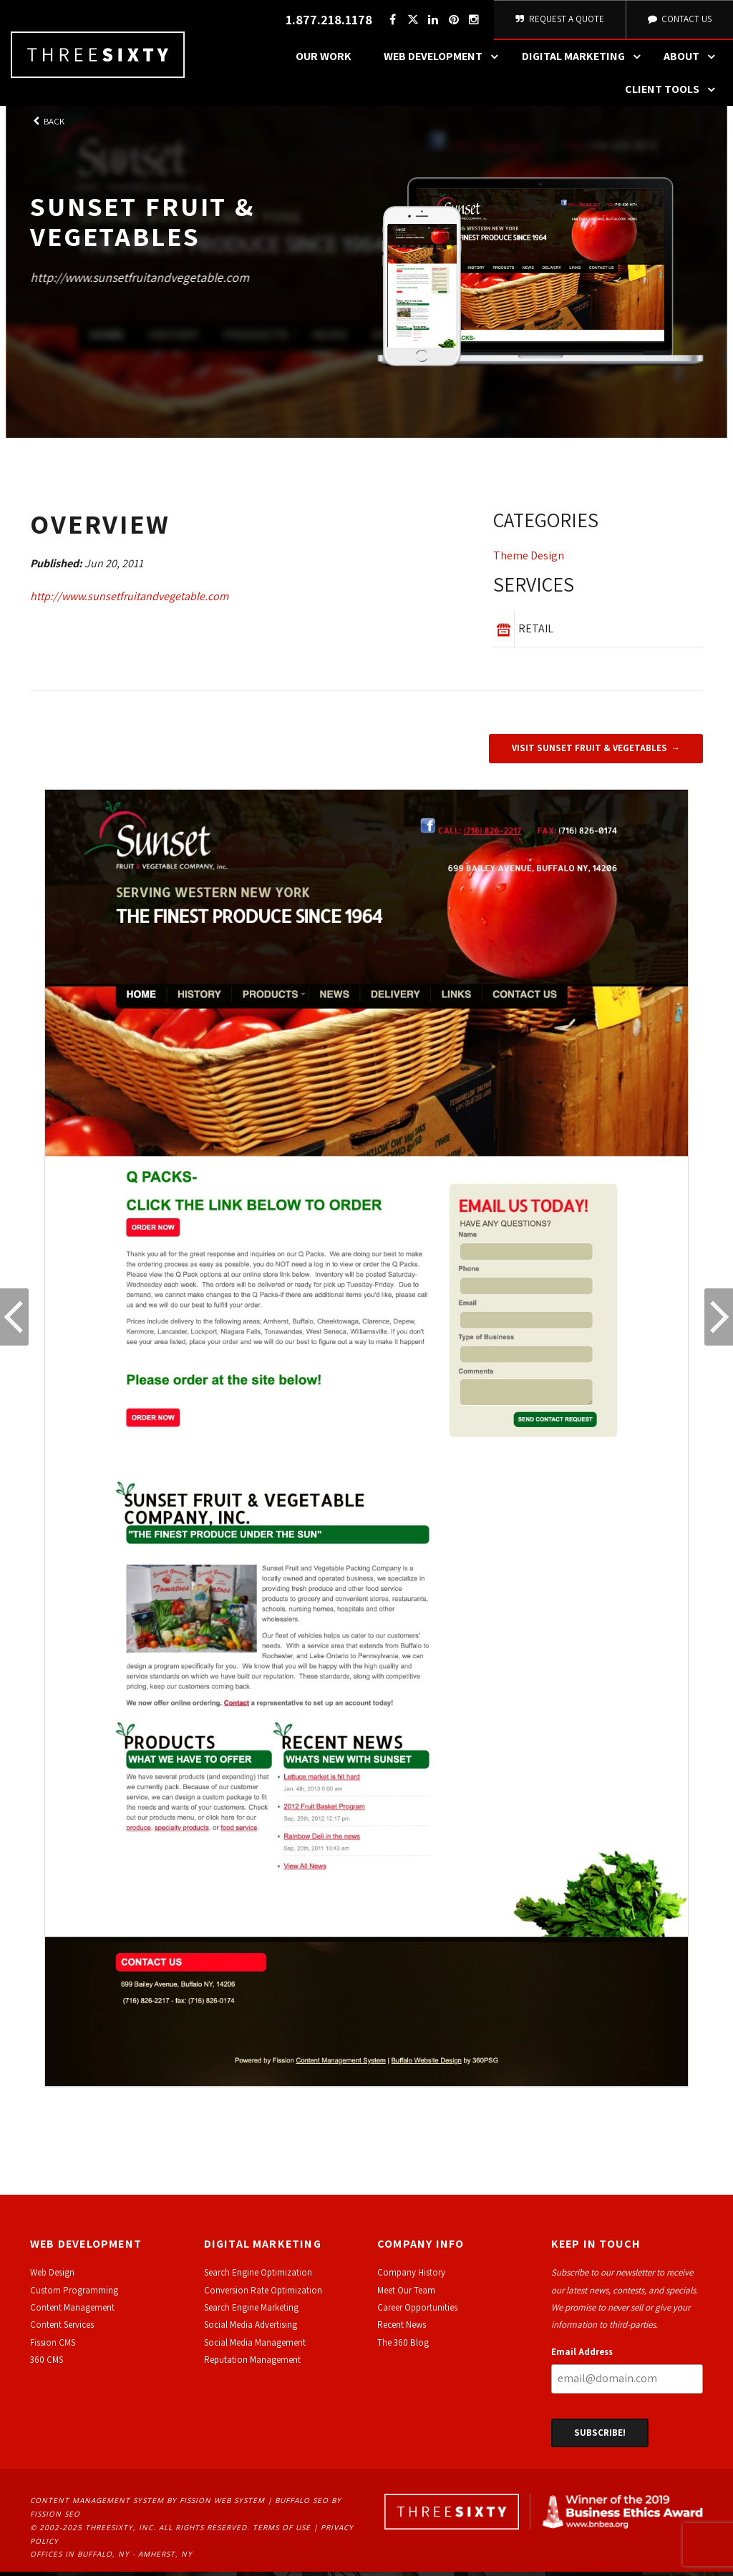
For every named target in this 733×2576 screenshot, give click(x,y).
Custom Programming (74, 2294)
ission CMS (54, 2346)
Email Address (582, 2355)
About (693, 60)
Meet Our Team (406, 2294)
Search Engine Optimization (258, 2277)
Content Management (72, 2312)
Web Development (444, 60)
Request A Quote (558, 21)
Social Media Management (255, 2346)
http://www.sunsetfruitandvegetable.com (139, 281)
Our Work (323, 60)
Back (47, 125)
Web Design (52, 2277)
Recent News (401, 2329)
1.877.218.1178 (326, 22)
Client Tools (673, 93)
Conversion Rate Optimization (263, 2294)
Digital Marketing (585, 60)
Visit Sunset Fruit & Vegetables (589, 752)
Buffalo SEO (302, 2504)
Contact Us (678, 21)
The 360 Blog (403, 2346)
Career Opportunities (417, 2312)
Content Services (62, 2329)
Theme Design (528, 559)
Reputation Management (252, 2364)
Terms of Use (282, 2532)
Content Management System (97, 2504)
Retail (535, 632)
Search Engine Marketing (251, 2312)
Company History (411, 2277)
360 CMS (46, 2364)
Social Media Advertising (250, 2329)
